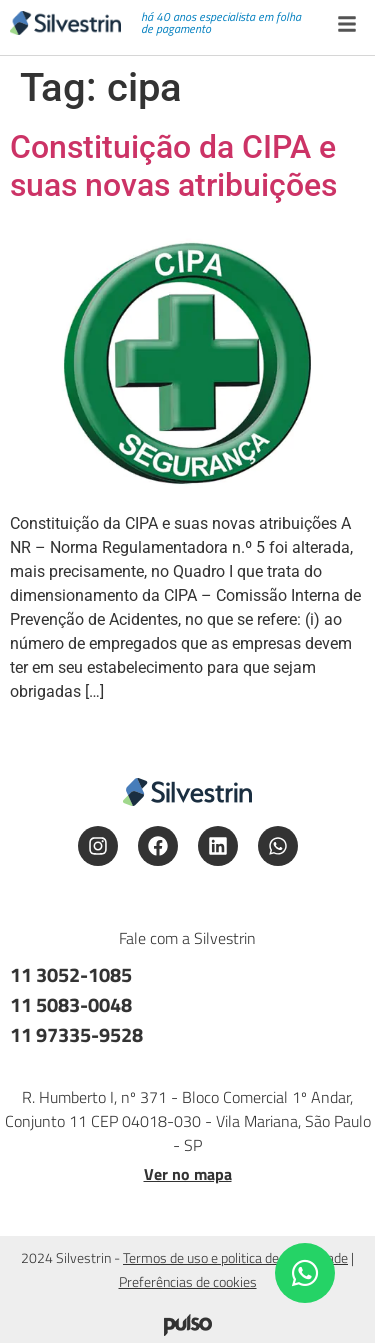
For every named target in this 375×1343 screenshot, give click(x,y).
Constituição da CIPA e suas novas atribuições (173, 166)
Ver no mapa (188, 1174)
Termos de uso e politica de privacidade (235, 1257)
